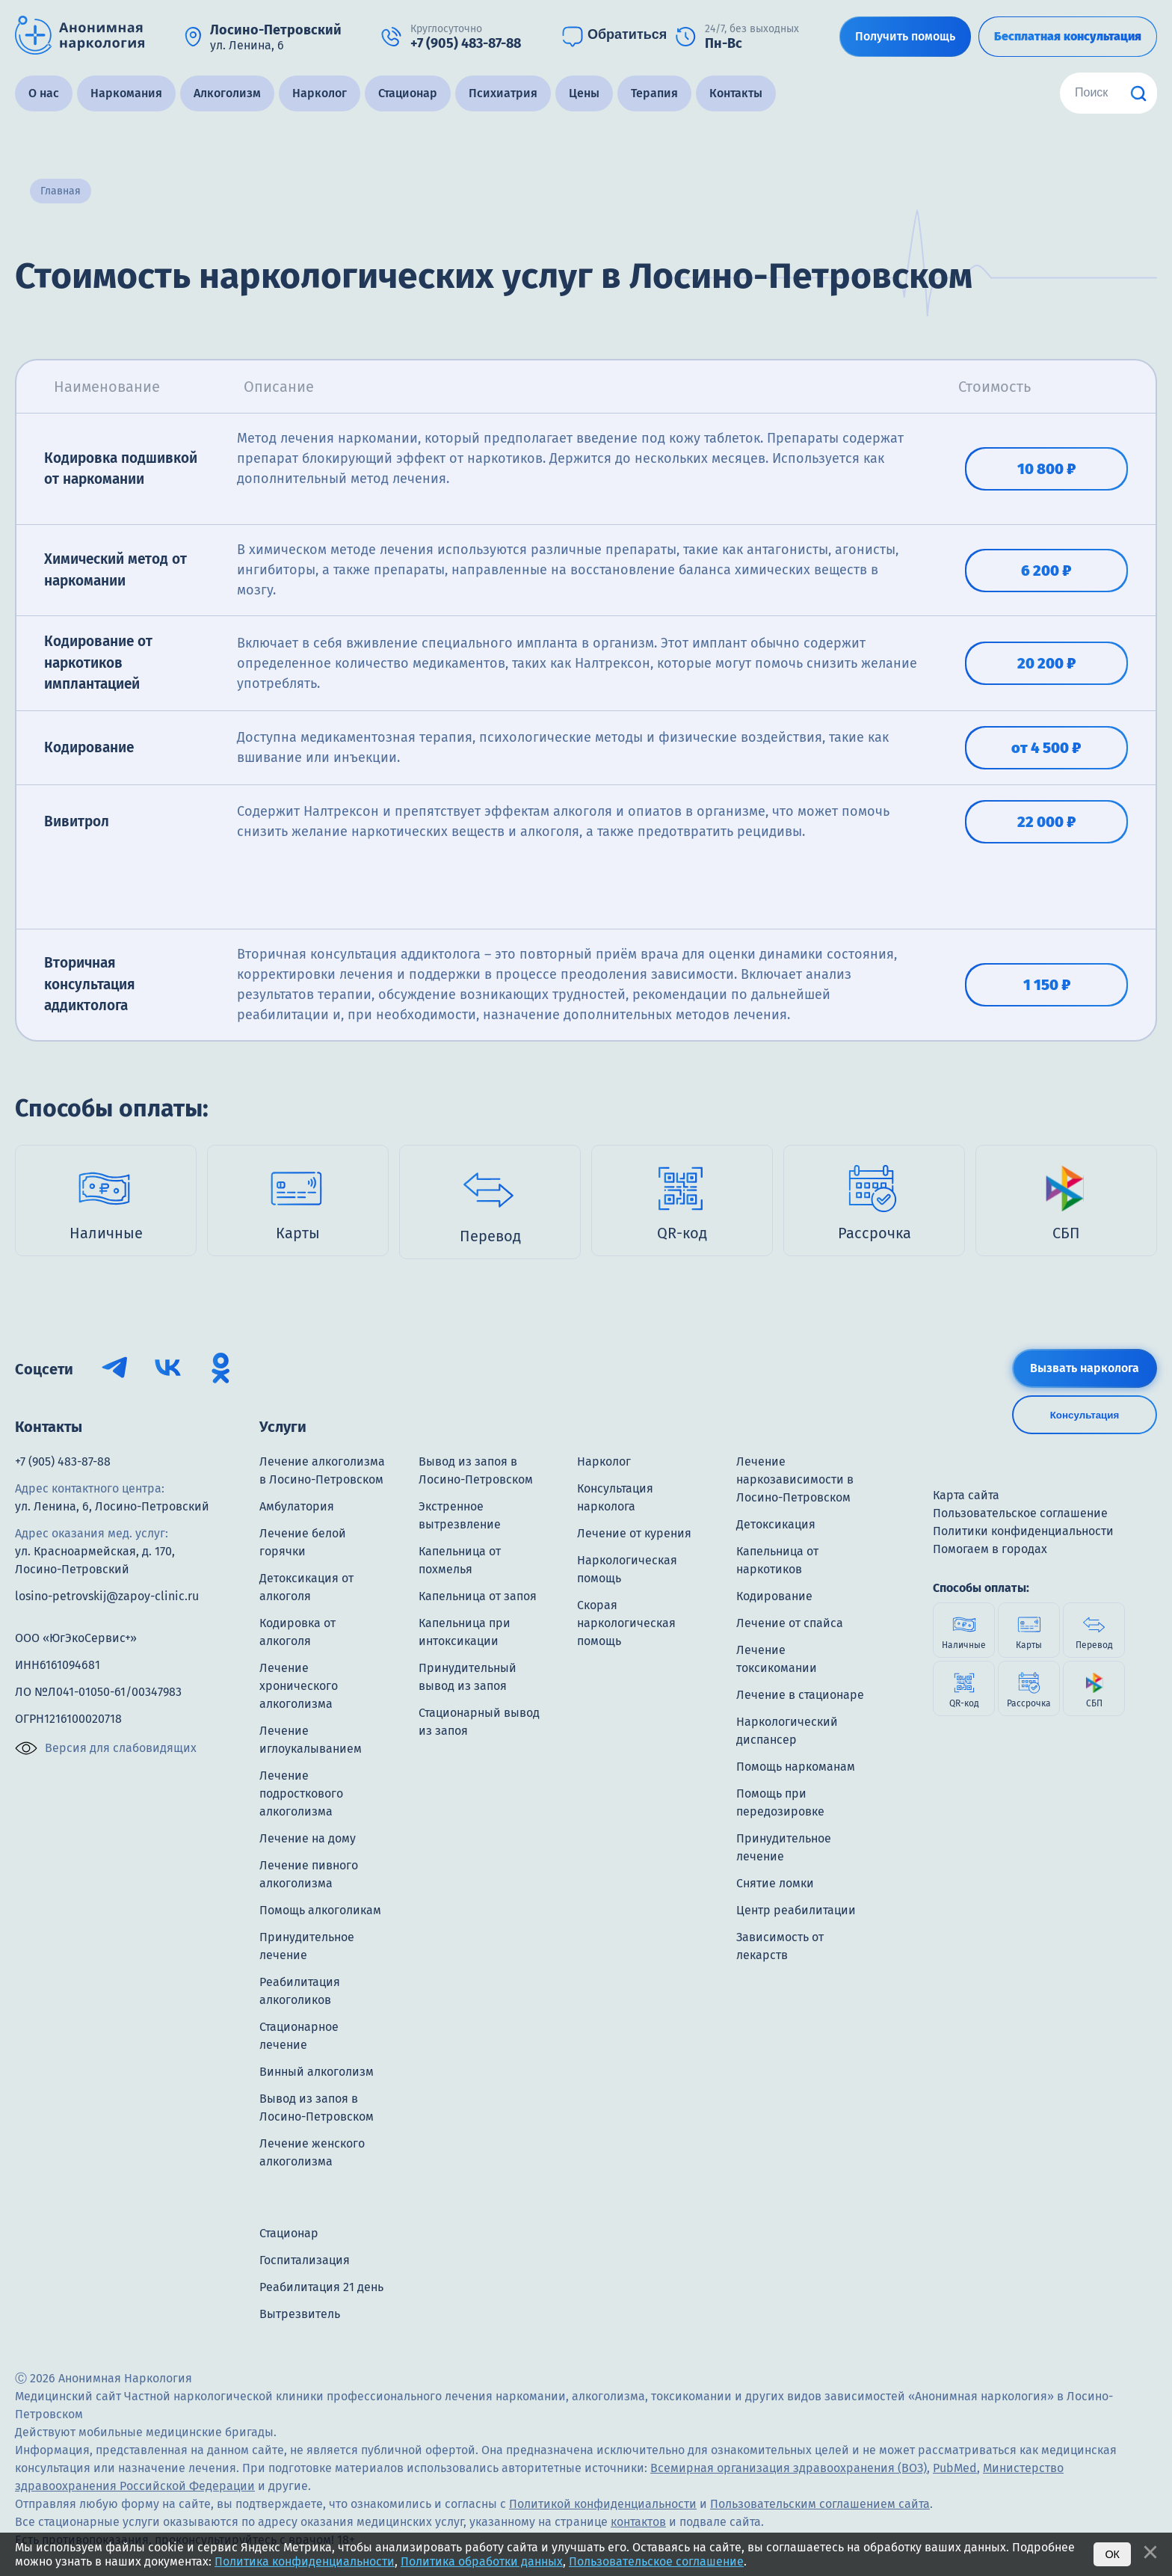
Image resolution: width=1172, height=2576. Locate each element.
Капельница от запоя (478, 1596)
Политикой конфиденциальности (603, 2504)
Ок (1112, 2554)
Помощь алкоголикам (320, 1910)
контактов (638, 2522)
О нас (43, 93)
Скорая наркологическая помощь (626, 1623)
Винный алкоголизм (316, 2072)
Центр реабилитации (796, 1910)
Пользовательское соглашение (656, 2561)
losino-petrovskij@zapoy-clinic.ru (107, 1596)
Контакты (735, 93)
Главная (60, 191)
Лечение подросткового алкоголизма (301, 1793)
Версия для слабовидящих (106, 1748)
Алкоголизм (227, 93)
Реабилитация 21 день (321, 2287)
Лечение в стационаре (800, 1695)
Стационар (407, 93)
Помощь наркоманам (795, 1766)
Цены (584, 93)
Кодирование (774, 1596)
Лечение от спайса (789, 1623)
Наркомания (126, 93)
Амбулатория (296, 1506)
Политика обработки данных (482, 2561)
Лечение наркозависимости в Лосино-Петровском (795, 1479)
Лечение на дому (307, 1838)
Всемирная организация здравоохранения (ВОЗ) (788, 2468)
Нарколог (319, 93)
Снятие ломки (775, 1883)
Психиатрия (503, 93)
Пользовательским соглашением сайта (820, 2504)
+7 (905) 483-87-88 (63, 1461)
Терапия (654, 93)
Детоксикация (775, 1524)
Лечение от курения (634, 1533)
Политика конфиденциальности (305, 2561)
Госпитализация (304, 2260)
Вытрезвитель (299, 2314)
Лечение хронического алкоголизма (298, 1686)
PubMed (955, 2468)
